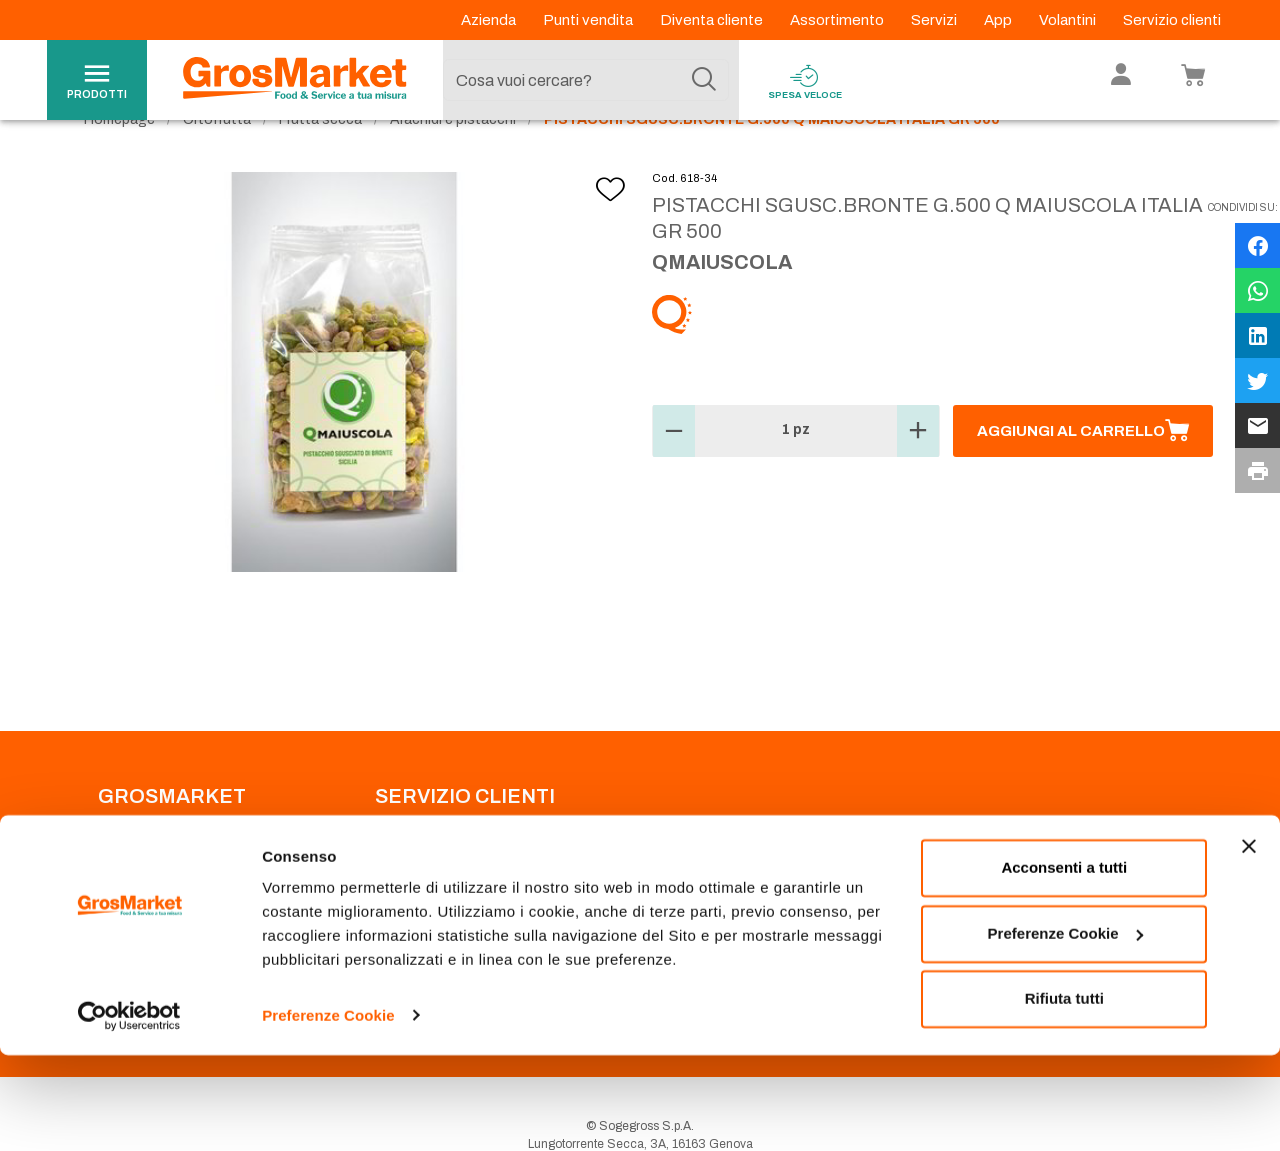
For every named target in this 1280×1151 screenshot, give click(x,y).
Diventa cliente (713, 20)
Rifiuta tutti (1064, 1095)
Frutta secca (320, 160)
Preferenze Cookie (328, 1111)
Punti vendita (589, 20)
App (999, 20)
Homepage (119, 160)
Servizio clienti (1172, 20)
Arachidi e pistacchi (453, 160)
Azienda (490, 20)
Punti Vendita (410, 864)
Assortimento (838, 20)
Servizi (935, 20)
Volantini (1069, 20)
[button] (674, 472)
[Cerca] (704, 80)
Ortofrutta (217, 160)
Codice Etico (133, 888)
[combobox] (586, 80)
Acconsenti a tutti (1064, 964)
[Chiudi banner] (1249, 943)
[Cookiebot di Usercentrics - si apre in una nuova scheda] (129, 1112)
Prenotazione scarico (433, 888)
